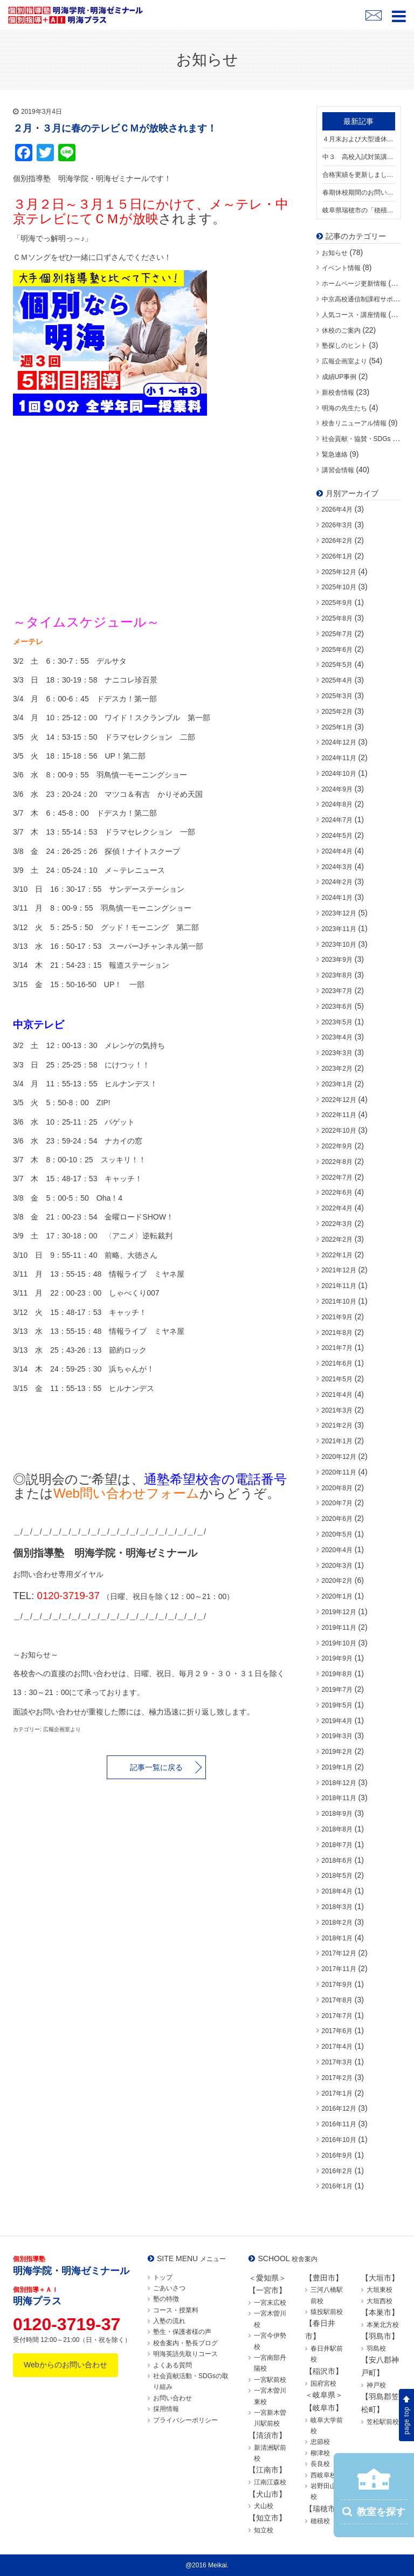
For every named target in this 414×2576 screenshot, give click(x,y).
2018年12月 (339, 1783)
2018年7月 (337, 1845)
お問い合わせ (172, 2398)
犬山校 (263, 2506)
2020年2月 (337, 1581)
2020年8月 (337, 1488)
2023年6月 (337, 1006)
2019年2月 (337, 1751)
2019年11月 (339, 1627)
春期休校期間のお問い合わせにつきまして (359, 192)
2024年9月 (337, 789)
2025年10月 (339, 587)
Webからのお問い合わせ (65, 2364)
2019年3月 (337, 1736)
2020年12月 (339, 1457)
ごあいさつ (169, 2288)
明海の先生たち (344, 408)
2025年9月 (337, 603)
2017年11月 (339, 1969)
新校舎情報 (338, 392)
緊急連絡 (335, 454)
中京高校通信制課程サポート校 (367, 299)
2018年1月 (337, 1938)
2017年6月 (337, 2031)
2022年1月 (337, 1255)
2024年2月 (337, 882)
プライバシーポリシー (185, 2420)
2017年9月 (337, 1984)
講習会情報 (338, 470)
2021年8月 (337, 1333)
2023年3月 (337, 1053)
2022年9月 (337, 1146)
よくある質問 (172, 2365)
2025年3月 (337, 696)
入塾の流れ (169, 2321)
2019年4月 (337, 1721)
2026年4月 (337, 509)
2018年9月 (337, 1813)
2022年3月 (337, 1224)
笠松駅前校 (383, 2422)
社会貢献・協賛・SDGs (356, 439)
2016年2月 (337, 2171)
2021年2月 (337, 1425)
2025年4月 (337, 680)
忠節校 (320, 2442)
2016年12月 (339, 2108)
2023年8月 (337, 975)
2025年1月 (337, 727)
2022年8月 (337, 1162)
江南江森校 (270, 2482)
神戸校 (376, 2385)
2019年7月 (337, 1689)
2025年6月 (337, 649)
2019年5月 (337, 1705)
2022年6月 (337, 1192)
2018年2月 (337, 1922)
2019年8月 (337, 1674)
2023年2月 (337, 1068)
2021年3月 (337, 1410)
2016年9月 (337, 2155)
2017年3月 (337, 2062)
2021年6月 (337, 1363)
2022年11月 (339, 1115)
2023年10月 (339, 944)
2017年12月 (339, 1953)
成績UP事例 (339, 377)
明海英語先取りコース (185, 2354)
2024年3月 (337, 867)
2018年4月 (337, 1891)
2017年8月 (337, 2000)
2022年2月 (337, 1239)
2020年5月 (337, 1534)
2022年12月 (339, 1100)
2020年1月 (337, 1596)
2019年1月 (337, 1767)
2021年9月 (337, 1317)
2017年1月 (337, 2093)
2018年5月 (337, 1875)
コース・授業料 (175, 2310)
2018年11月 (339, 1798)
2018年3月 (337, 1907)
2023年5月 (337, 1022)
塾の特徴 (166, 2299)
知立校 (263, 2530)
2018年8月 (337, 1829)
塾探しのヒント (344, 345)
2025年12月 (339, 572)
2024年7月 (337, 820)
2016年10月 (339, 2140)
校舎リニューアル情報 (354, 423)
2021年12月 (339, 1270)
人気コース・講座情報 (354, 315)
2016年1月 (337, 2186)
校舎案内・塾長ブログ (185, 2343)
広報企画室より (344, 361)
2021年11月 (339, 1286)
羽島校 (376, 2348)
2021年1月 (337, 1441)
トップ (162, 2277)
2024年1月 (337, 897)
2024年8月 (337, 804)
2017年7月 (337, 2016)
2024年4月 (337, 851)
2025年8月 (337, 618)
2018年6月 (337, 1860)
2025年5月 (337, 665)
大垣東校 (379, 2289)
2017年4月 (337, 2046)
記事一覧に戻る (156, 1767)
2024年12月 (339, 742)
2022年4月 (337, 1208)
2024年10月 (339, 773)
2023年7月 (337, 991)
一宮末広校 (270, 2302)
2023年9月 (337, 959)
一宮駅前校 (270, 2380)
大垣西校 (379, 2301)
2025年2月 (337, 711)
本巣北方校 (383, 2325)
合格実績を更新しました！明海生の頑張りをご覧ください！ (359, 174)
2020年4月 (337, 1550)
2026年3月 (337, 525)
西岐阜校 (323, 2475)
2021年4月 (337, 1395)
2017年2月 (337, 2078)
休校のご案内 (341, 330)
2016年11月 (339, 2124)
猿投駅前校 (326, 2312)
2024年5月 (337, 835)
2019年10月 (339, 1643)
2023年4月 (337, 1037)
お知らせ (335, 253)
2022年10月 (339, 1130)
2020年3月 (337, 1565)
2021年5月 (337, 1379)
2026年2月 (337, 541)
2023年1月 (337, 1084)
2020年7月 (337, 1503)
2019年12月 (339, 1612)
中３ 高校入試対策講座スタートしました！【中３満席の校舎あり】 (359, 157)
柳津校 (320, 2453)
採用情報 (166, 2409)
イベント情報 (341, 268)
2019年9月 (337, 1658)
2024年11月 (339, 758)
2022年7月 (337, 1177)
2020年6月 (337, 1519)
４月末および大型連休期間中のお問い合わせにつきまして (359, 139)
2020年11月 (339, 1472)
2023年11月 (339, 929)
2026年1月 (337, 556)
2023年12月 (339, 913)
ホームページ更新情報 (354, 283)
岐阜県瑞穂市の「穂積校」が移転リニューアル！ (359, 210)
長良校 (320, 2464)
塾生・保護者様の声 (182, 2332)
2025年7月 (337, 634)
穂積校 (320, 2521)
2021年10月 (339, 1301)
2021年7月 (337, 1348)
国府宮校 (323, 2383)
